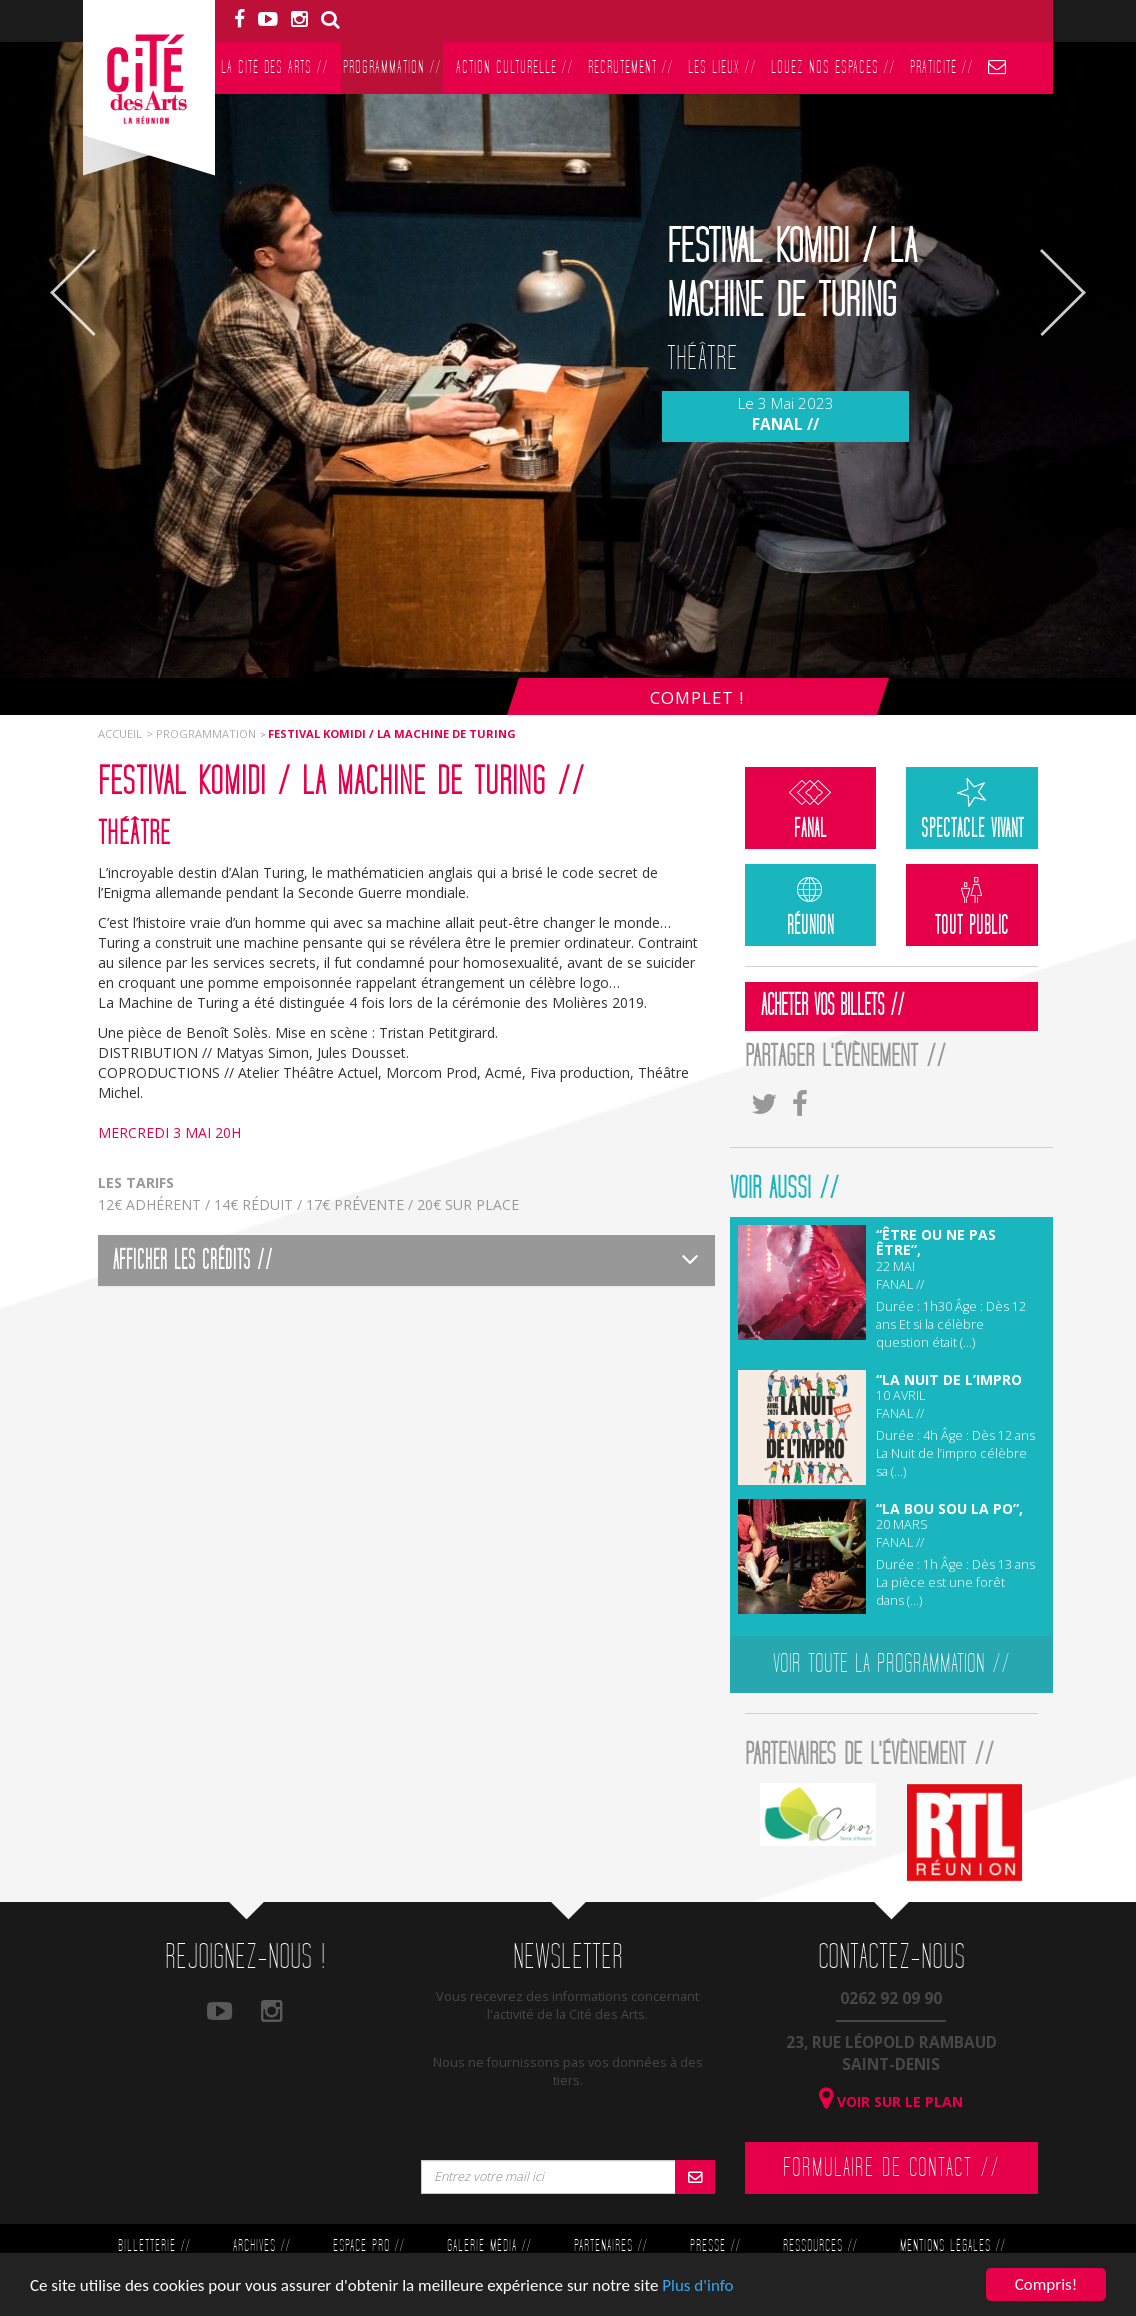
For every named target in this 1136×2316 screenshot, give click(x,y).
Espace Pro (368, 2246)
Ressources (820, 2246)
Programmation (392, 67)
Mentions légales (952, 2246)
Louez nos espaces (833, 67)
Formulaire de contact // (891, 2168)
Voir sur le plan (891, 2101)
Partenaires (610, 2246)
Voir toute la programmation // (891, 1664)
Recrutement (630, 67)
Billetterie (154, 2246)
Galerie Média (489, 2246)
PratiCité (941, 67)
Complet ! (697, 697)
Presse (715, 2246)
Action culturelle (514, 67)
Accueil (120, 733)
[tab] (406, 1260)
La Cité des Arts (274, 67)
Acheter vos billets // (832, 1006)
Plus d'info (697, 2285)
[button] (406, 1260)
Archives (261, 2246)
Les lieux (722, 67)
